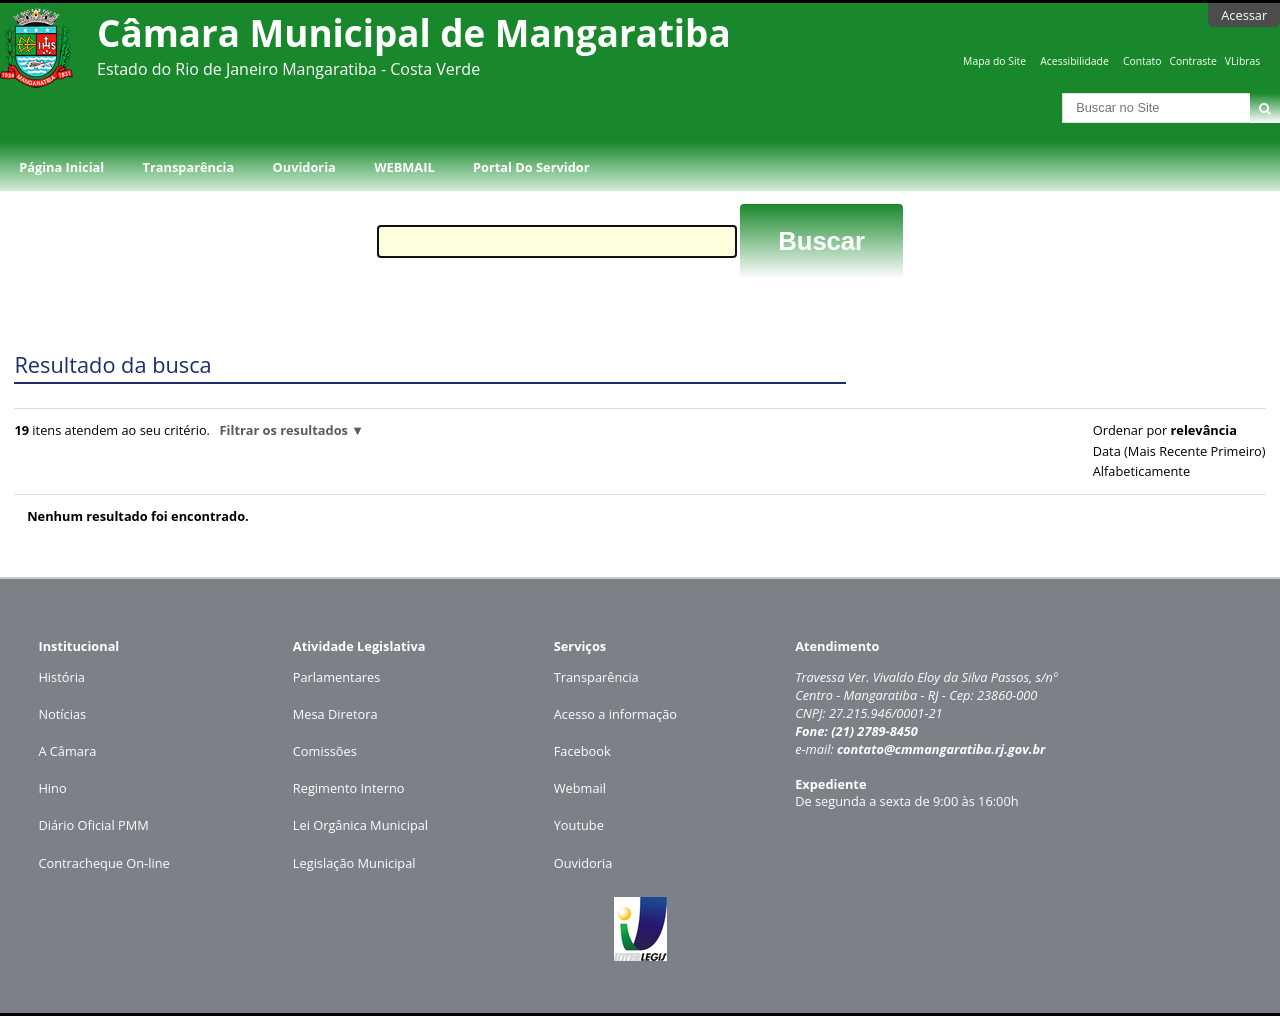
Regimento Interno (349, 788)
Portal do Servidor (531, 167)
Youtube (579, 825)
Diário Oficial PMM (93, 825)
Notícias (62, 714)
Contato (1142, 61)
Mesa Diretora (335, 714)
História (61, 677)
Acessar (1244, 15)
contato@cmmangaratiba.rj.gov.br (941, 749)
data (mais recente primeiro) (1179, 451)
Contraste (1192, 61)
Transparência (189, 167)
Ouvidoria (304, 167)
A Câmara (67, 751)
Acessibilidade (1074, 61)
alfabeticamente (1141, 471)
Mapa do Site (994, 61)
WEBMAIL (404, 167)
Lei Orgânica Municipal (360, 825)
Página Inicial (61, 167)
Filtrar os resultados (284, 430)
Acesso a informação (615, 714)
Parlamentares (336, 677)
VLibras (1243, 61)
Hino (52, 788)
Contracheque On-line (103, 863)
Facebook (582, 751)
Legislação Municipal (354, 863)
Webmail (580, 788)
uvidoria (588, 863)
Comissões (325, 751)
